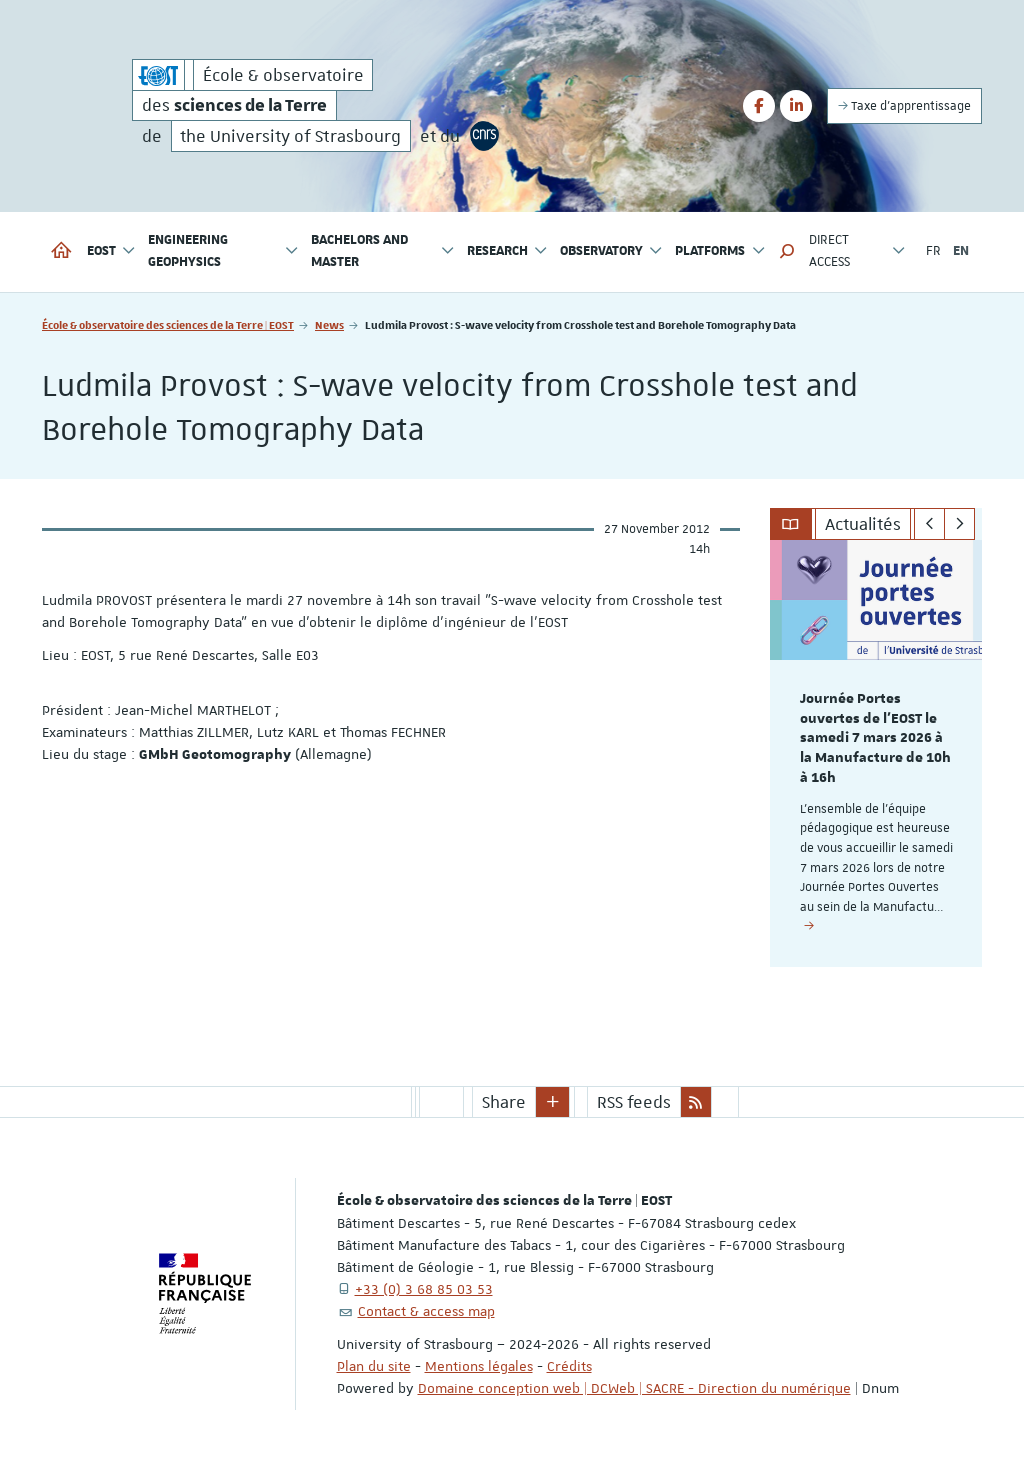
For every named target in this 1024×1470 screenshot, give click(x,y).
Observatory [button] (611, 252)
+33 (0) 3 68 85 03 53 (424, 1289)
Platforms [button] (720, 252)
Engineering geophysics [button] (223, 251)
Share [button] (504, 1102)
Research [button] (507, 252)
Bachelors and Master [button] (383, 251)
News (329, 324)
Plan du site (374, 1366)
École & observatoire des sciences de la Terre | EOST (168, 324)
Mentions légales (479, 1366)
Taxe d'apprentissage (904, 106)
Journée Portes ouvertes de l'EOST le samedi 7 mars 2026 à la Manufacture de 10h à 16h (875, 738)
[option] (876, 753)
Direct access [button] (857, 251)
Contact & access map (426, 1311)
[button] (787, 252)
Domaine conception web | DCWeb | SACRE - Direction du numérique (634, 1388)
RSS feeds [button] (634, 1102)
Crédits (569, 1366)
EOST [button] (111, 252)
